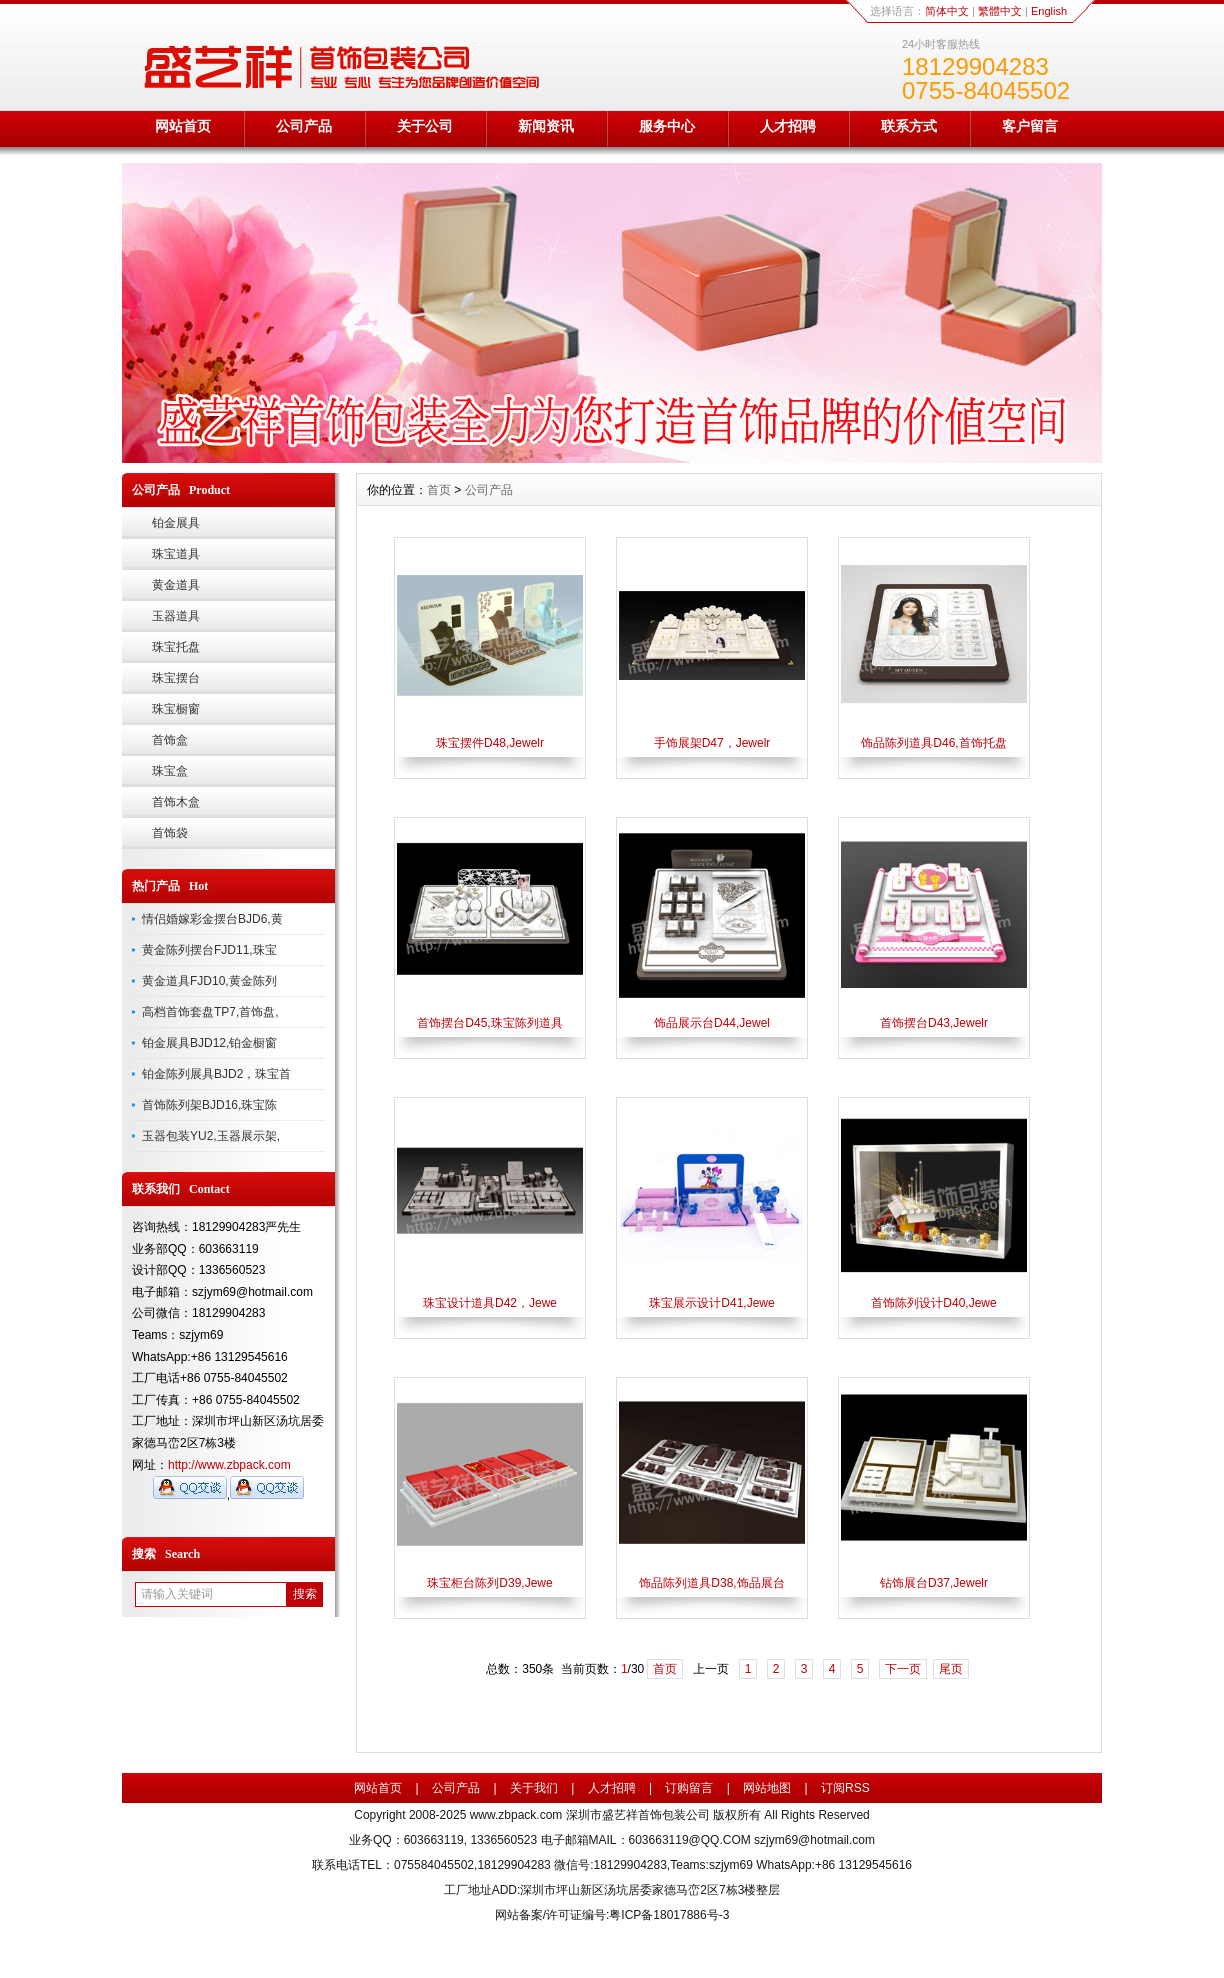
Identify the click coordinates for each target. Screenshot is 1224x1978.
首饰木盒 (176, 802)
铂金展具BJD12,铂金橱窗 (209, 1043)
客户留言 (1030, 126)
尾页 (951, 1669)
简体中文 (947, 11)
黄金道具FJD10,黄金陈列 (209, 981)
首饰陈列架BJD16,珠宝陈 (209, 1105)
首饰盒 (170, 740)
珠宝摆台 (176, 678)
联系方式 (909, 126)
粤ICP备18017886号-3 (669, 1915)
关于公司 (425, 126)
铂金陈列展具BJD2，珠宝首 (216, 1074)
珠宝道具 (176, 554)
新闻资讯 (546, 126)
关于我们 (534, 1788)
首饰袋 (170, 833)
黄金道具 (176, 585)
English (1049, 11)
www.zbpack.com (516, 1815)
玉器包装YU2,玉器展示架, (211, 1136)
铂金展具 (176, 523)
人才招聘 (788, 126)
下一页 (903, 1669)
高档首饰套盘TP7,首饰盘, (210, 1012)
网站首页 (183, 126)
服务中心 (667, 126)
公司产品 (304, 126)
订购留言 (689, 1788)
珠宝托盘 (176, 647)
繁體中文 (1000, 11)
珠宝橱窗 (176, 709)
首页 (439, 490)
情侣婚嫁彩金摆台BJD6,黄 (212, 919)
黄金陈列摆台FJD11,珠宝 (209, 950)
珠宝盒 (170, 771)
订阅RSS (845, 1788)
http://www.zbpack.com (229, 1465)
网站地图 (767, 1788)
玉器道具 (176, 616)
